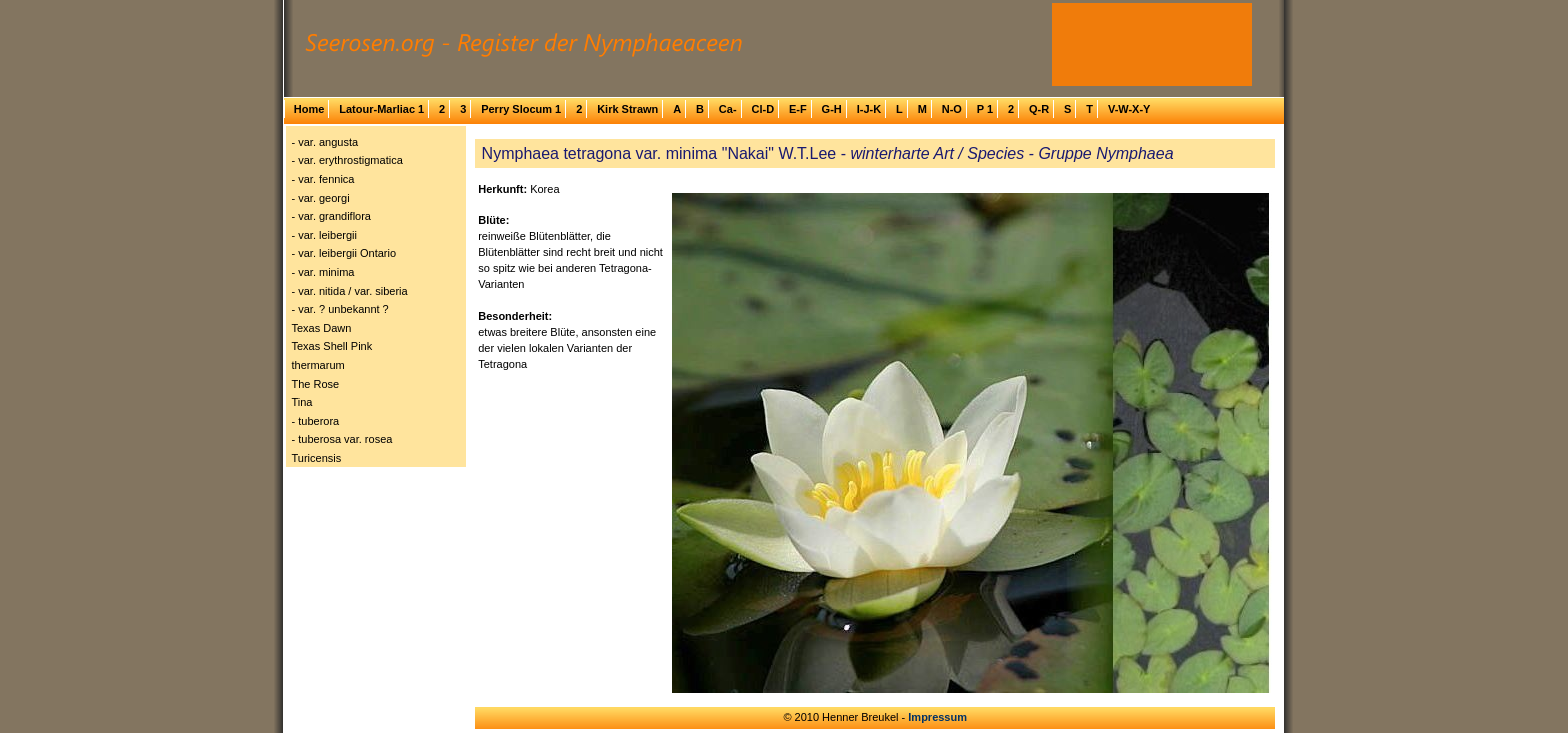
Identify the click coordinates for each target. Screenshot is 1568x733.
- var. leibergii (324, 235)
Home (309, 109)
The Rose (316, 384)
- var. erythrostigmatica (347, 160)
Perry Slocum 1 (521, 109)
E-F (798, 109)
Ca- (728, 109)
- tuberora (316, 421)
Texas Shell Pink (332, 346)
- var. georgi (321, 198)
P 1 (985, 109)
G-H (832, 109)
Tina (302, 402)
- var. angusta (325, 142)
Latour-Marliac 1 (381, 109)
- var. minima (323, 272)
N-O (952, 109)
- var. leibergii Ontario (344, 253)
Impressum (937, 717)
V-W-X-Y (1129, 109)
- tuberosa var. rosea (342, 439)
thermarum (318, 365)
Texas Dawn (322, 328)
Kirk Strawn (627, 109)
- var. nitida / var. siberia (350, 291)
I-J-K (869, 109)
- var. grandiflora (331, 216)
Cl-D (762, 109)
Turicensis (317, 458)
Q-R (1039, 109)
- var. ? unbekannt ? (340, 309)
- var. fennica (323, 179)
